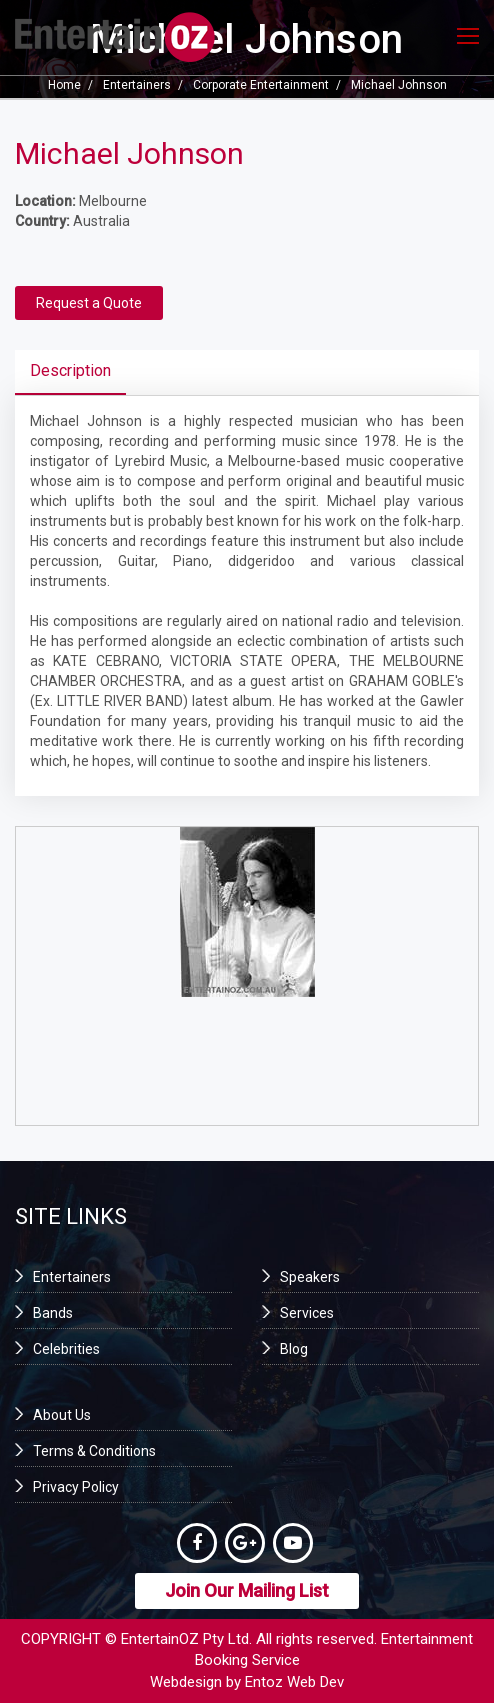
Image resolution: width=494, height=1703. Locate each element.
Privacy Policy (76, 1487)
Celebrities (66, 1349)
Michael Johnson (399, 85)
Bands (53, 1313)
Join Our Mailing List (247, 1590)
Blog (294, 1349)
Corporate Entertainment (261, 85)
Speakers (310, 1277)
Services (307, 1313)
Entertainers (137, 85)
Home (64, 85)
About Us (62, 1415)
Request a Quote (89, 303)
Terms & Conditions (94, 1451)
